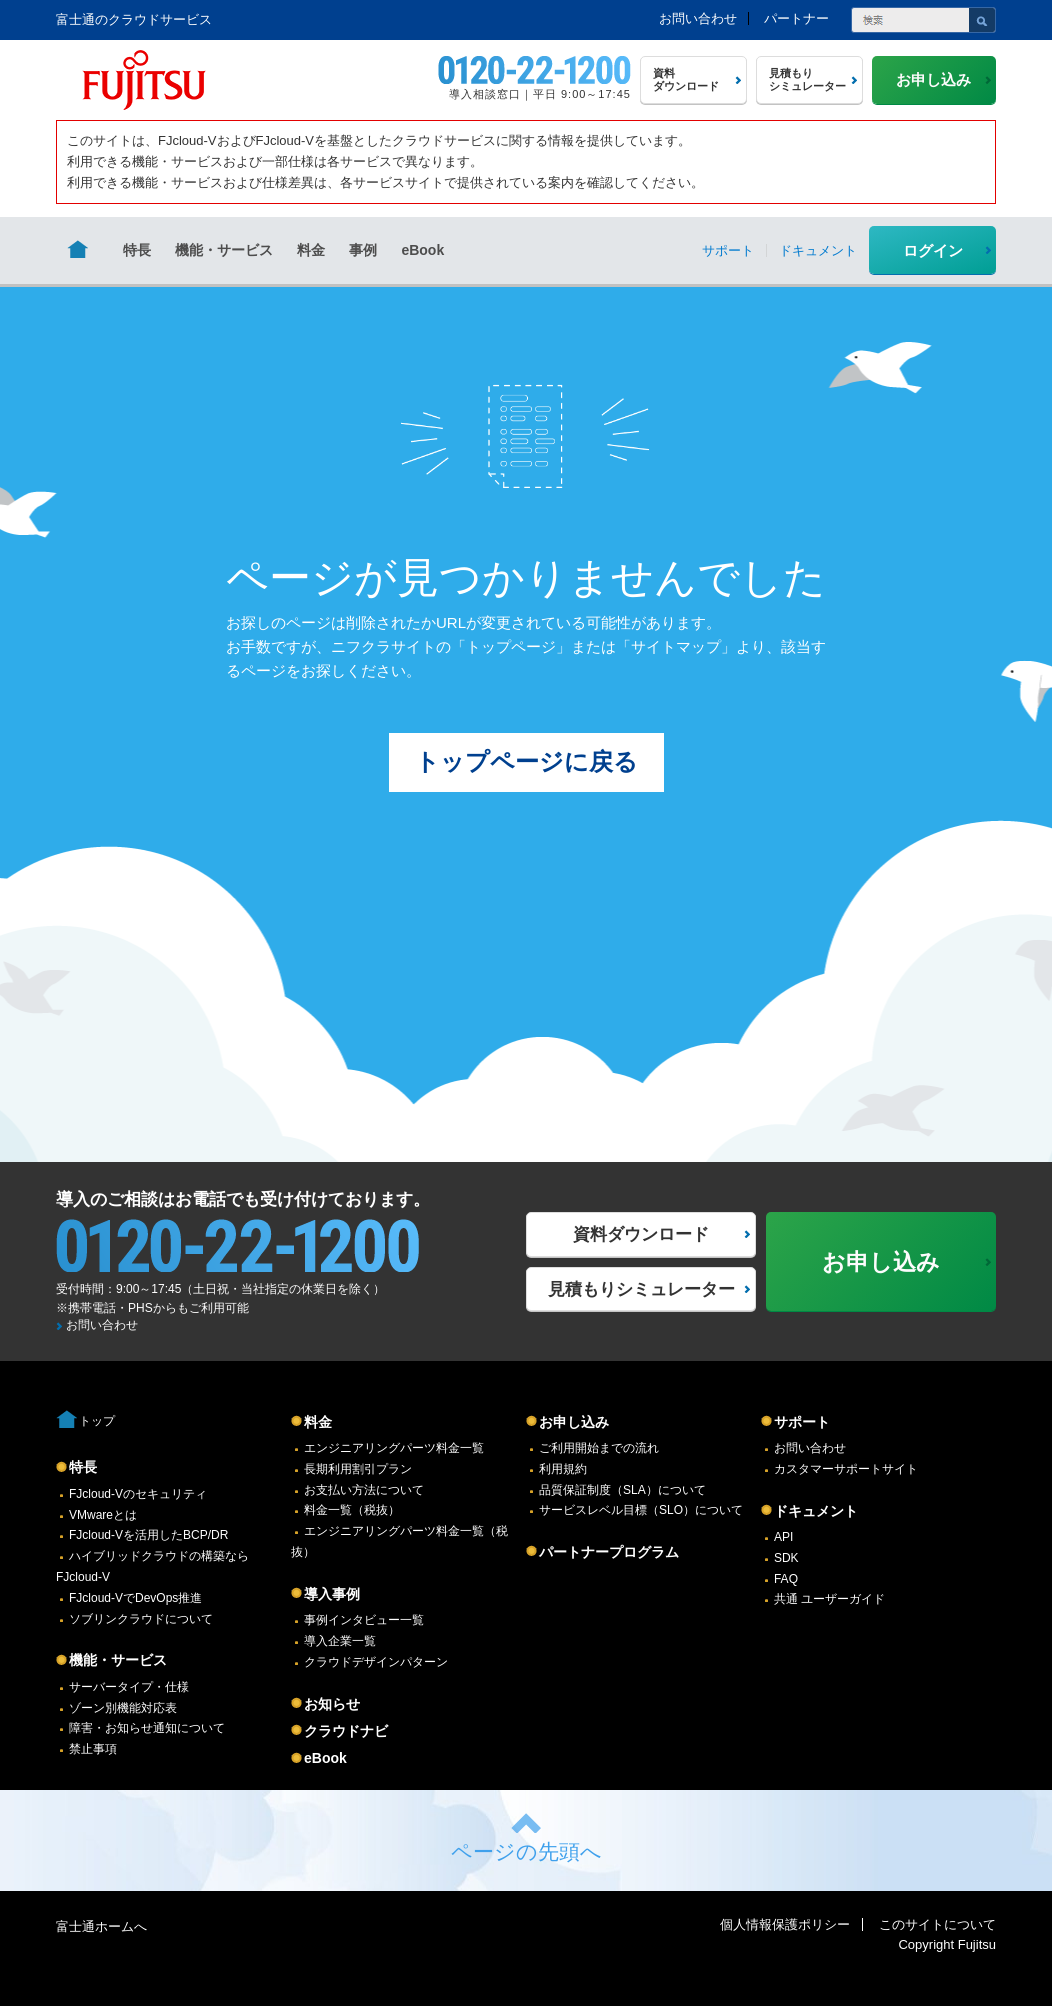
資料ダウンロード (641, 1234)
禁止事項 (93, 1749)
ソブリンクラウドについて (141, 1619)
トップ (97, 1421)
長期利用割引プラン (358, 1469)
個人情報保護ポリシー (785, 1924)
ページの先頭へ (526, 1851)
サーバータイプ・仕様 (129, 1687)
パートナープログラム (609, 1552)
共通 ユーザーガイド (829, 1599)
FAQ (786, 1579)
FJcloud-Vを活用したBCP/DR (148, 1535)
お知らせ (332, 1704)
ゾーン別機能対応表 (123, 1708)
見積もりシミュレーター (641, 1289)
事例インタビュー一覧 (364, 1620)
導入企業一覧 (340, 1641)
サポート (802, 1422)
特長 (137, 250)
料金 (311, 250)
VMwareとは (103, 1515)
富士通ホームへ (101, 1926)
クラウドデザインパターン (376, 1662)
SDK (786, 1558)
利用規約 (563, 1469)
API (783, 1537)
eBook (422, 250)
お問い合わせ (698, 18)
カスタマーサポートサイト (846, 1469)
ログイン (933, 250)
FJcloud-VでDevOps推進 (135, 1598)
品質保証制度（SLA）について (622, 1490)
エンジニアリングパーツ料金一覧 (394, 1448)
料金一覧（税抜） (352, 1510)
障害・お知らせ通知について (147, 1728)
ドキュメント (816, 1511)
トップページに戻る (526, 761)
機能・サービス (224, 250)
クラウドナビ (346, 1731)
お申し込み (574, 1422)
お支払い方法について (364, 1490)
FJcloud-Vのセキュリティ (138, 1494)
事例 (363, 250)
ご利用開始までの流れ (599, 1448)
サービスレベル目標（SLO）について (641, 1510)
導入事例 (332, 1594)
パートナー (796, 18)
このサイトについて (937, 1924)
